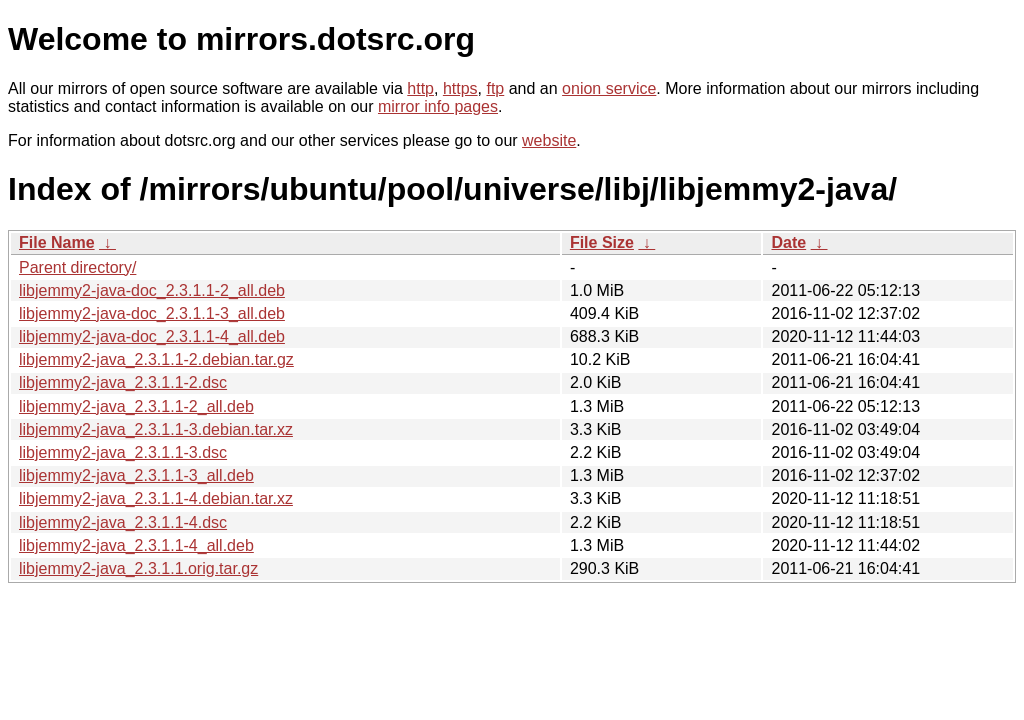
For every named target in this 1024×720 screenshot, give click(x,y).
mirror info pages (438, 106)
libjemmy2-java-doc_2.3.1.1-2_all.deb (152, 290)
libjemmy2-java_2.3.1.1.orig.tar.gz (138, 568)
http (420, 88)
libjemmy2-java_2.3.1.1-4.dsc (123, 522)
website (549, 140)
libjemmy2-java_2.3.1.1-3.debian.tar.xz (156, 429)
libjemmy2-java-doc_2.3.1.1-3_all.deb (152, 313)
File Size (602, 242)
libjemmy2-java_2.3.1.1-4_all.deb (136, 545)
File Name (57, 242)
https (460, 88)
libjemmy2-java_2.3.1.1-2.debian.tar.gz (156, 359)
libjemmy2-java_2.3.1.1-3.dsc (123, 452)
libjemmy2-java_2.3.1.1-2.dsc (123, 382)
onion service (609, 88)
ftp (495, 88)
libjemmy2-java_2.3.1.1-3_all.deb (136, 475)
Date (788, 242)
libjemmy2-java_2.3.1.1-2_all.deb (136, 406)
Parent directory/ (77, 267)
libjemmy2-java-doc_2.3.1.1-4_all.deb (152, 336)
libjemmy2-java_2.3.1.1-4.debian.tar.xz (156, 498)
